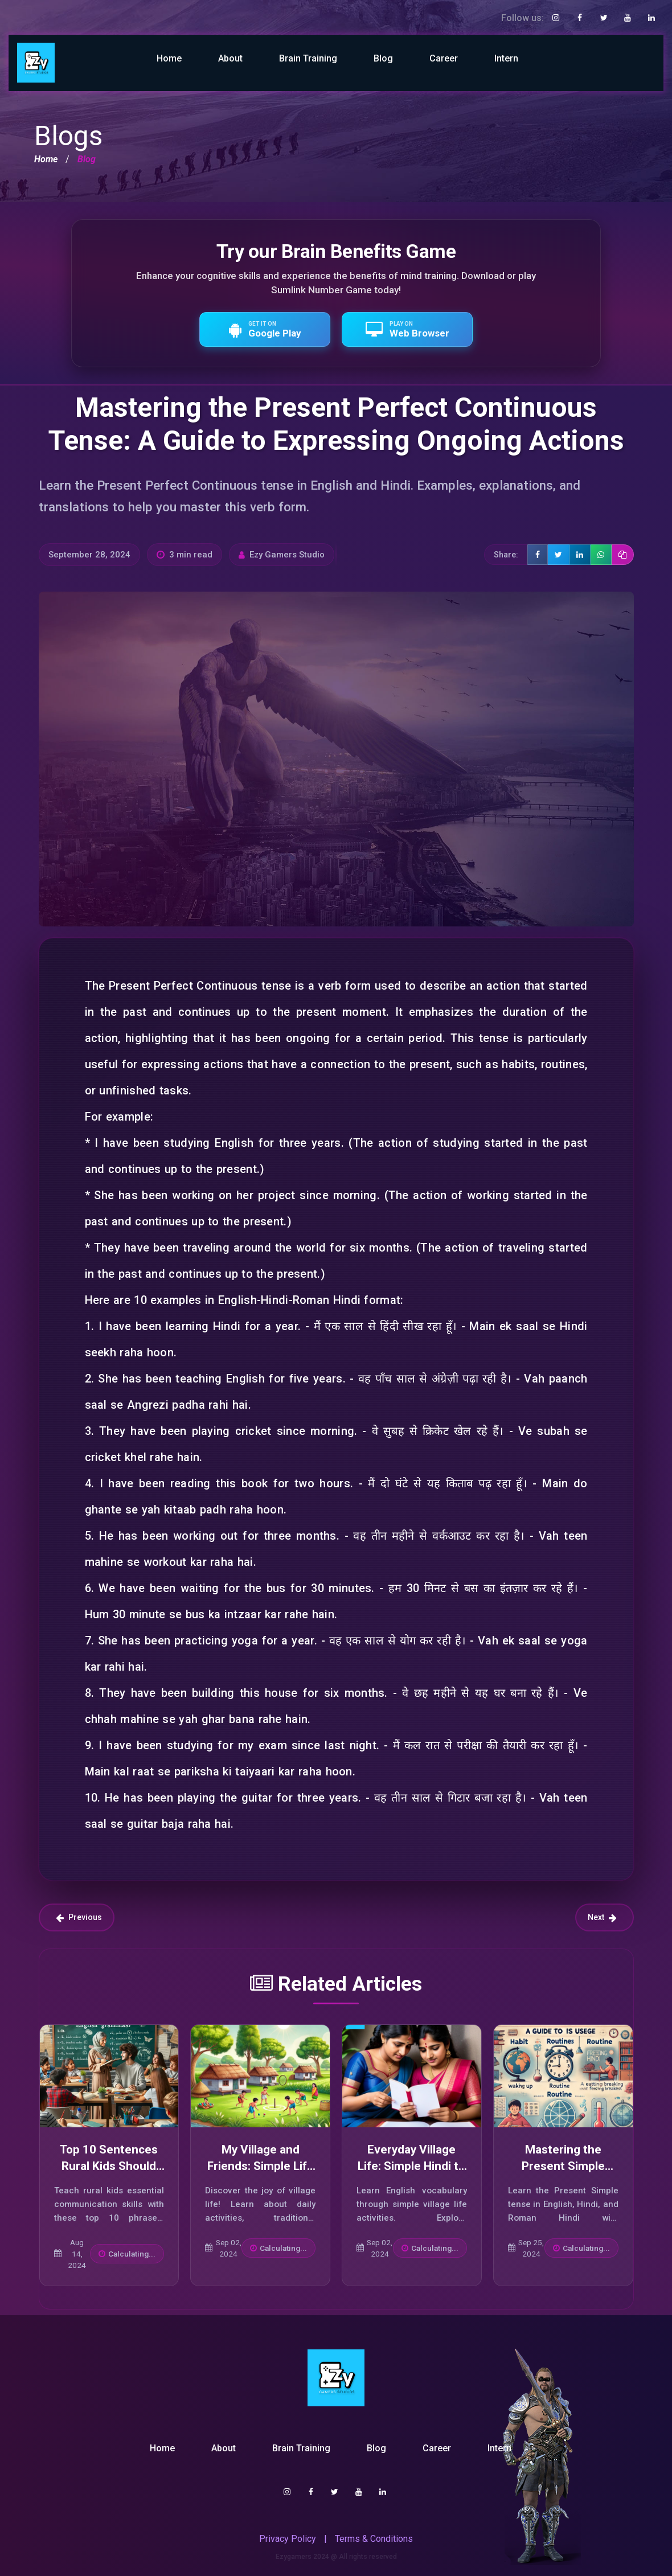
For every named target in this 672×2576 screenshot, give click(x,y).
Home (169, 58)
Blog (383, 58)
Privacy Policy (287, 2538)
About (230, 58)
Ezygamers (294, 2557)
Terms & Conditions (374, 2538)
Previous (79, 1917)
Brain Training (308, 58)
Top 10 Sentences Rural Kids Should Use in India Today (109, 2166)
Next (602, 1917)
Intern (506, 58)
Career (443, 58)
